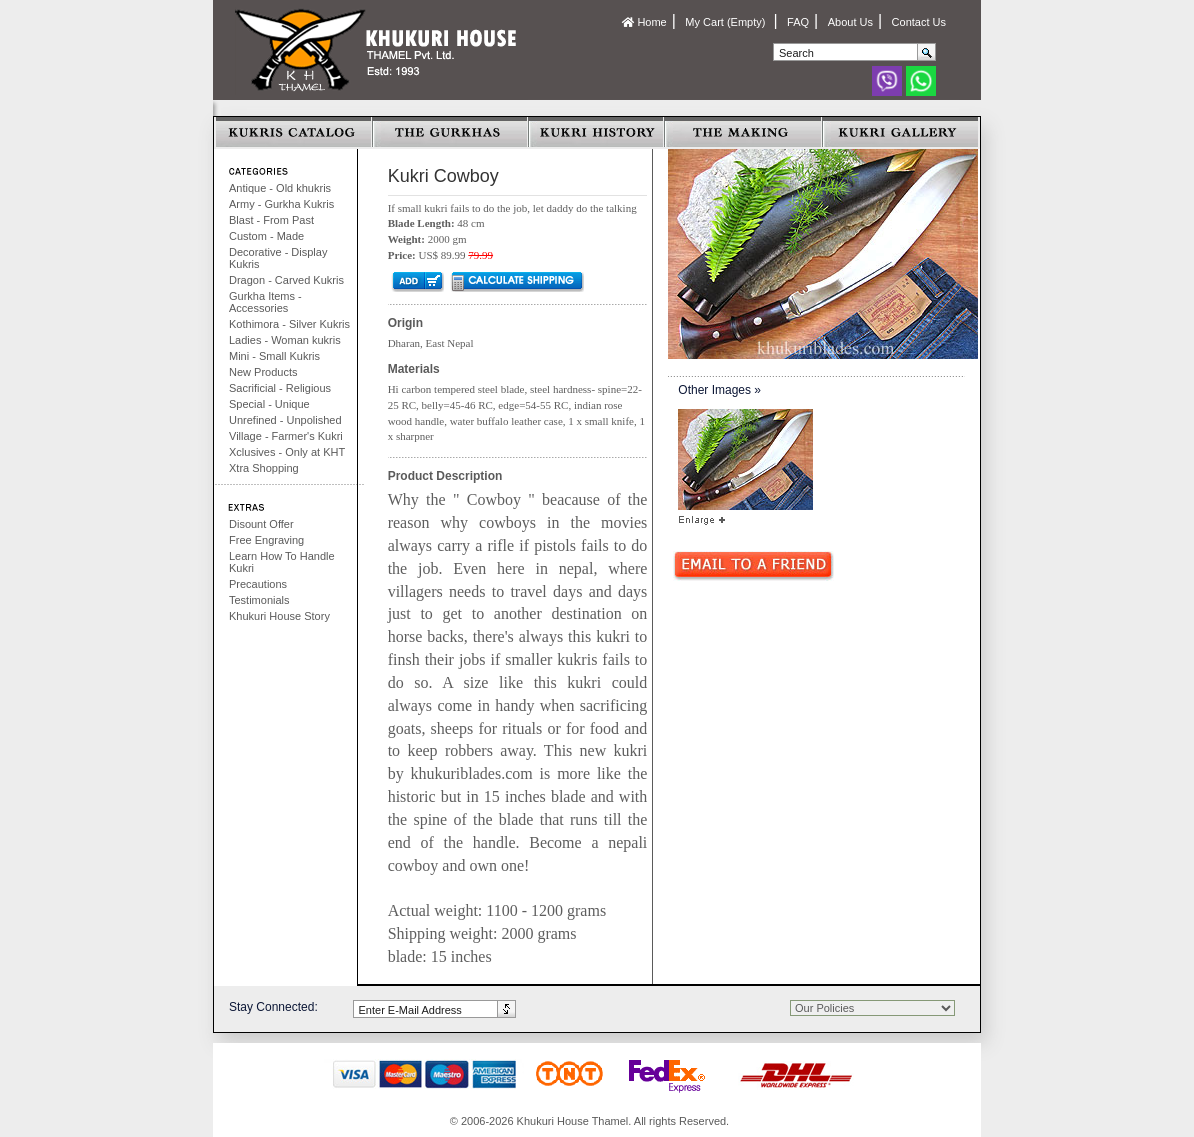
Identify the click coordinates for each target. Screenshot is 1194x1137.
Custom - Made (266, 236)
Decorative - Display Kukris (278, 258)
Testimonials (259, 600)
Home (644, 22)
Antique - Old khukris (280, 188)
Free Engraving (266, 540)
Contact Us (919, 22)
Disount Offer (261, 524)
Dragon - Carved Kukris (286, 280)
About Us (850, 22)
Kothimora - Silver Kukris (289, 324)
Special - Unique (269, 404)
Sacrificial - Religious (280, 388)
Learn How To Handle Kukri (282, 562)
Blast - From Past (271, 220)
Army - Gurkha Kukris (281, 204)
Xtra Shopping (264, 468)
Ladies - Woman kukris (285, 340)
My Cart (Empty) (726, 22)
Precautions (258, 584)
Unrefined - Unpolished (285, 420)
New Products (263, 372)
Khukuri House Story (279, 616)
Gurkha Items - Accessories (265, 302)
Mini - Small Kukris (274, 356)
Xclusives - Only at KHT (287, 452)
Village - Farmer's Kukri (286, 436)
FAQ (798, 22)
